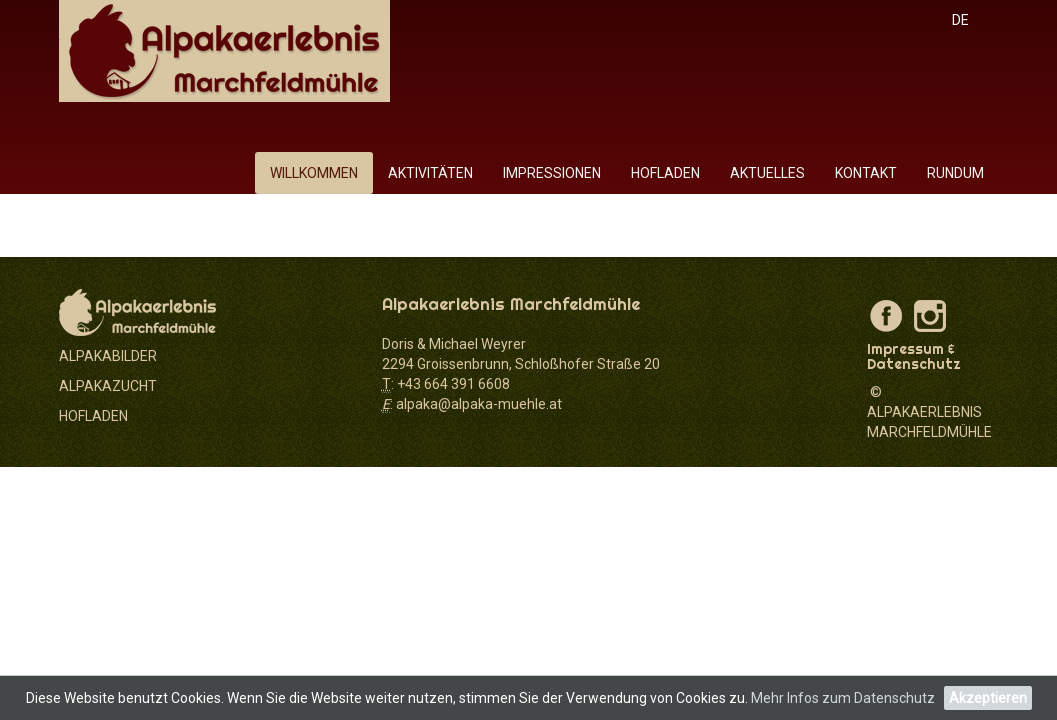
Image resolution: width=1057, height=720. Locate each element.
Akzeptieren (988, 698)
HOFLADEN (93, 416)
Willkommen (314, 173)
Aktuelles (767, 173)
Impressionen (552, 173)
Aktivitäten (430, 173)
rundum (955, 173)
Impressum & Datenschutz (914, 356)
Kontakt (866, 173)
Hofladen (665, 173)
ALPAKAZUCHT (108, 386)
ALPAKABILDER (108, 356)
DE (960, 20)
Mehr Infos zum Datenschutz (843, 698)
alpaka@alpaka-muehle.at (479, 404)
